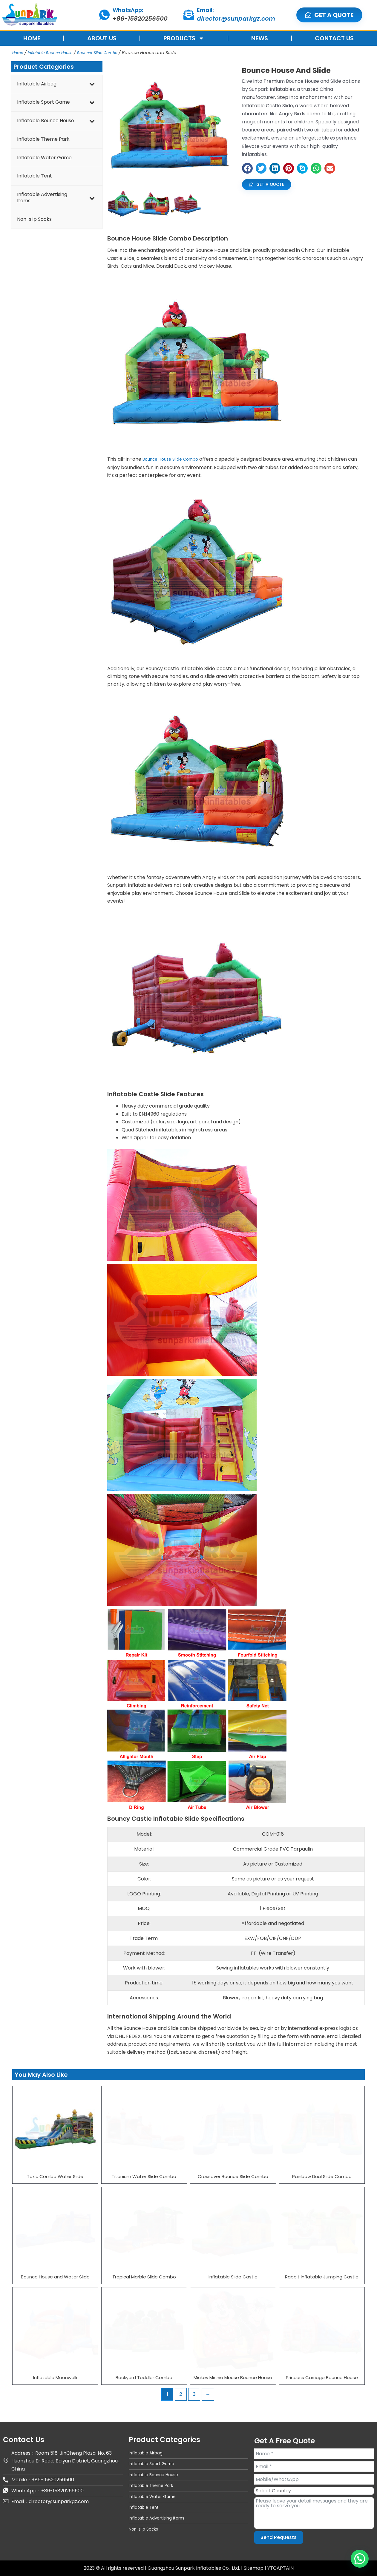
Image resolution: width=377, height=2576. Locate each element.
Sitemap (254, 2568)
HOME (31, 38)
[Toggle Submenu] (92, 84)
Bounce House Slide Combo (174, 459)
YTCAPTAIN (280, 2568)
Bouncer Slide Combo (113, 52)
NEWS (259, 38)
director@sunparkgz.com (236, 18)
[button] (247, 168)
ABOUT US (102, 38)
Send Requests (278, 2537)
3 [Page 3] (194, 2393)
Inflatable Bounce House (57, 52)
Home (18, 52)
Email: (205, 10)
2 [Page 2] (180, 2393)
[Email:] (188, 15)
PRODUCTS (183, 38)
